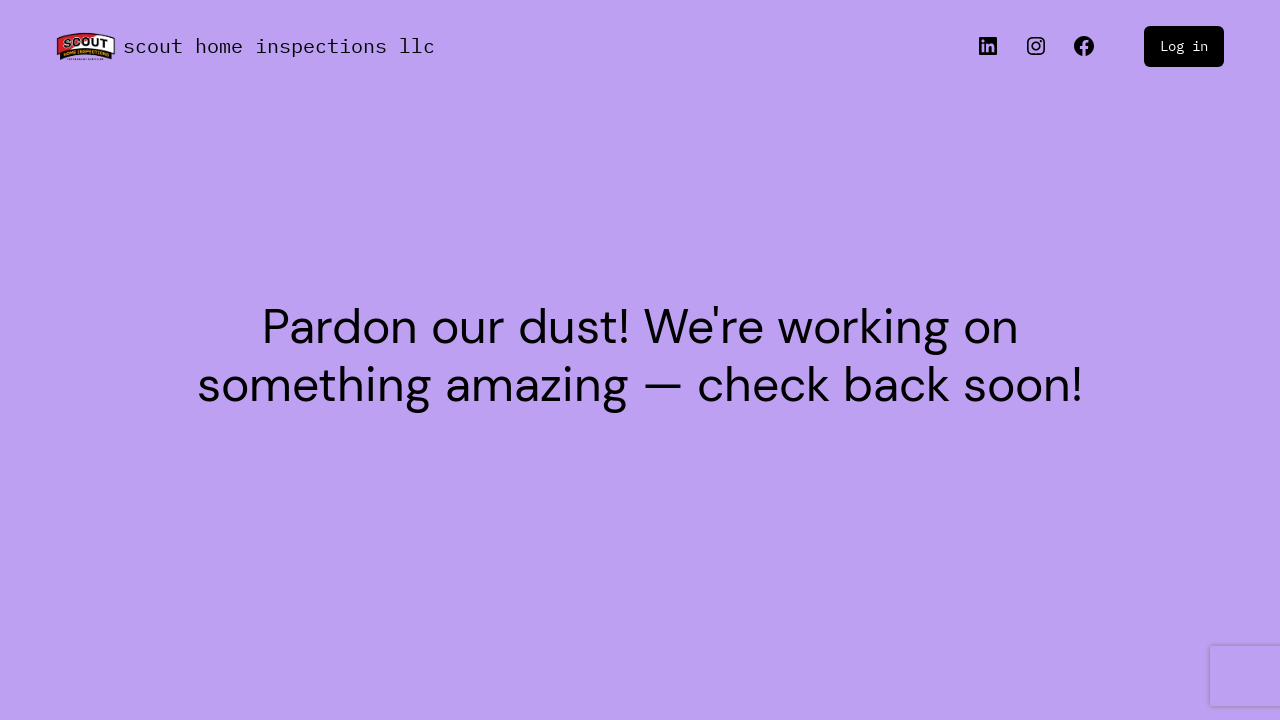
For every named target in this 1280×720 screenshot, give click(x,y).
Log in (1184, 46)
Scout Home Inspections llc (279, 45)
